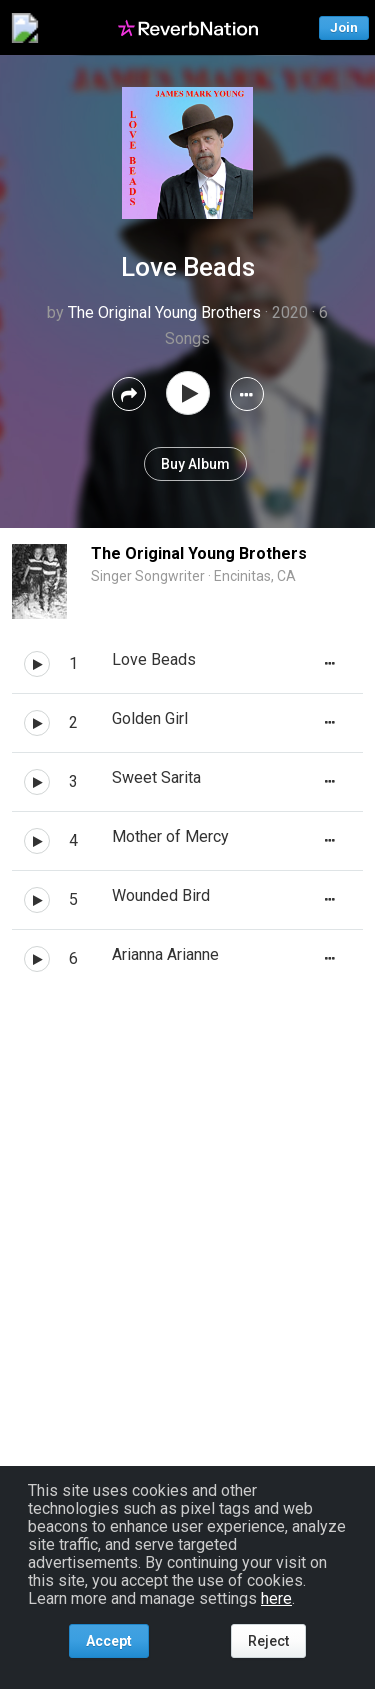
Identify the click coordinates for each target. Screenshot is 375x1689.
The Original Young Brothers (164, 312)
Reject (268, 1641)
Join (344, 27)
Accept (109, 1641)
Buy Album (195, 464)
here (276, 1598)
